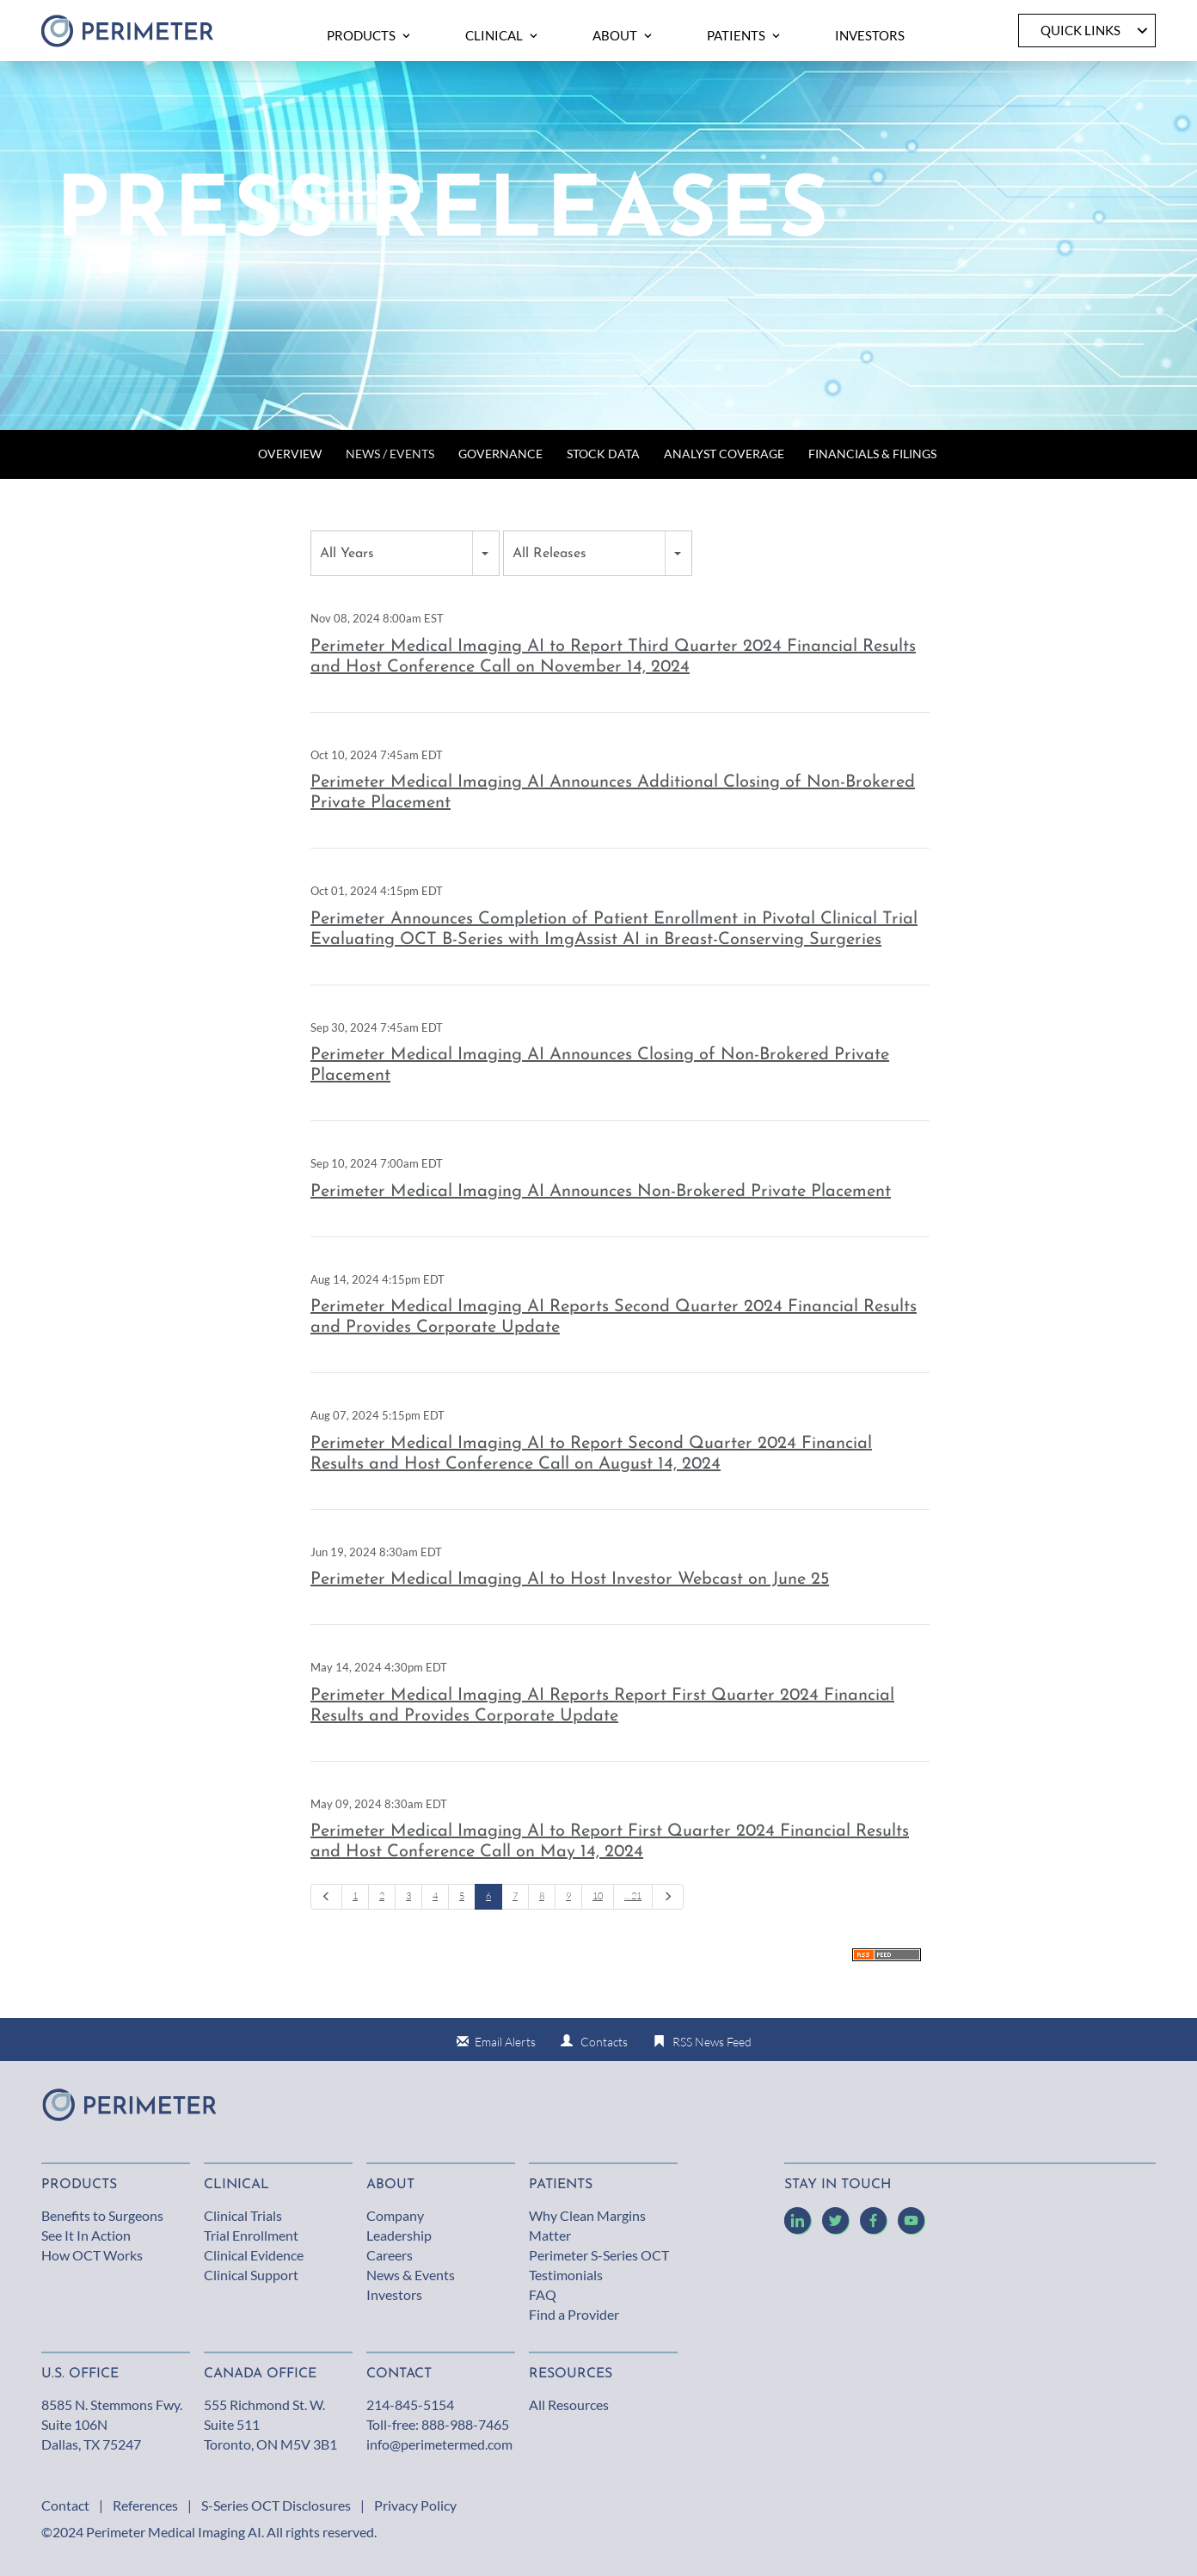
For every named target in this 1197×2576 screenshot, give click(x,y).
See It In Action (86, 2235)
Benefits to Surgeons (102, 2215)
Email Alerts (505, 2041)
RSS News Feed (712, 2041)
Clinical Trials (243, 2215)
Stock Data (603, 453)
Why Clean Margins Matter (587, 2225)
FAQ (542, 2294)
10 (597, 1896)
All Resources (569, 2404)
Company (395, 2215)
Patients (560, 2185)
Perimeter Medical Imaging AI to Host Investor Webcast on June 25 (569, 1579)
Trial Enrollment (251, 2235)
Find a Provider (574, 2314)
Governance (500, 453)
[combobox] (405, 553)
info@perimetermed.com (439, 2444)
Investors (394, 2294)
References (145, 2505)
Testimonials (566, 2274)
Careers (389, 2255)
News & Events (410, 2274)
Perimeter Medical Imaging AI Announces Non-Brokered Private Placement (600, 1191)
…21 (632, 1896)
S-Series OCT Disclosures (276, 2505)
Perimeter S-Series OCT (599, 2255)
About (390, 2185)
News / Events (390, 453)
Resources (570, 2374)
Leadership (399, 2235)
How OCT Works (92, 2255)
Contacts (604, 2041)
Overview (290, 453)
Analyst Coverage (724, 453)
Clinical (236, 2185)
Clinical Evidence (254, 2255)
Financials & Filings (872, 453)
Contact (65, 2505)
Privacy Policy (415, 2505)
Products (79, 2185)
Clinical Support (251, 2274)
